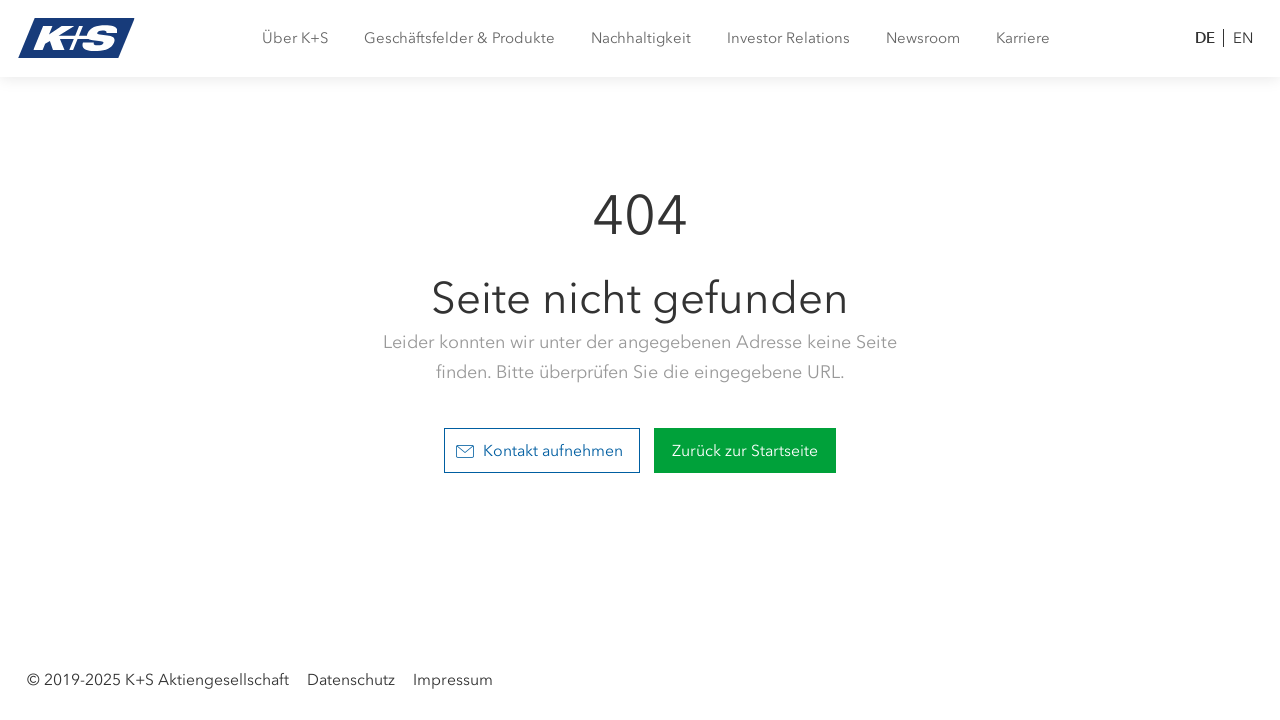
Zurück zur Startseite (745, 450)
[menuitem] (295, 38)
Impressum (453, 679)
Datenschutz (351, 679)
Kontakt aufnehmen (539, 450)
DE (1205, 37)
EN (1243, 38)
